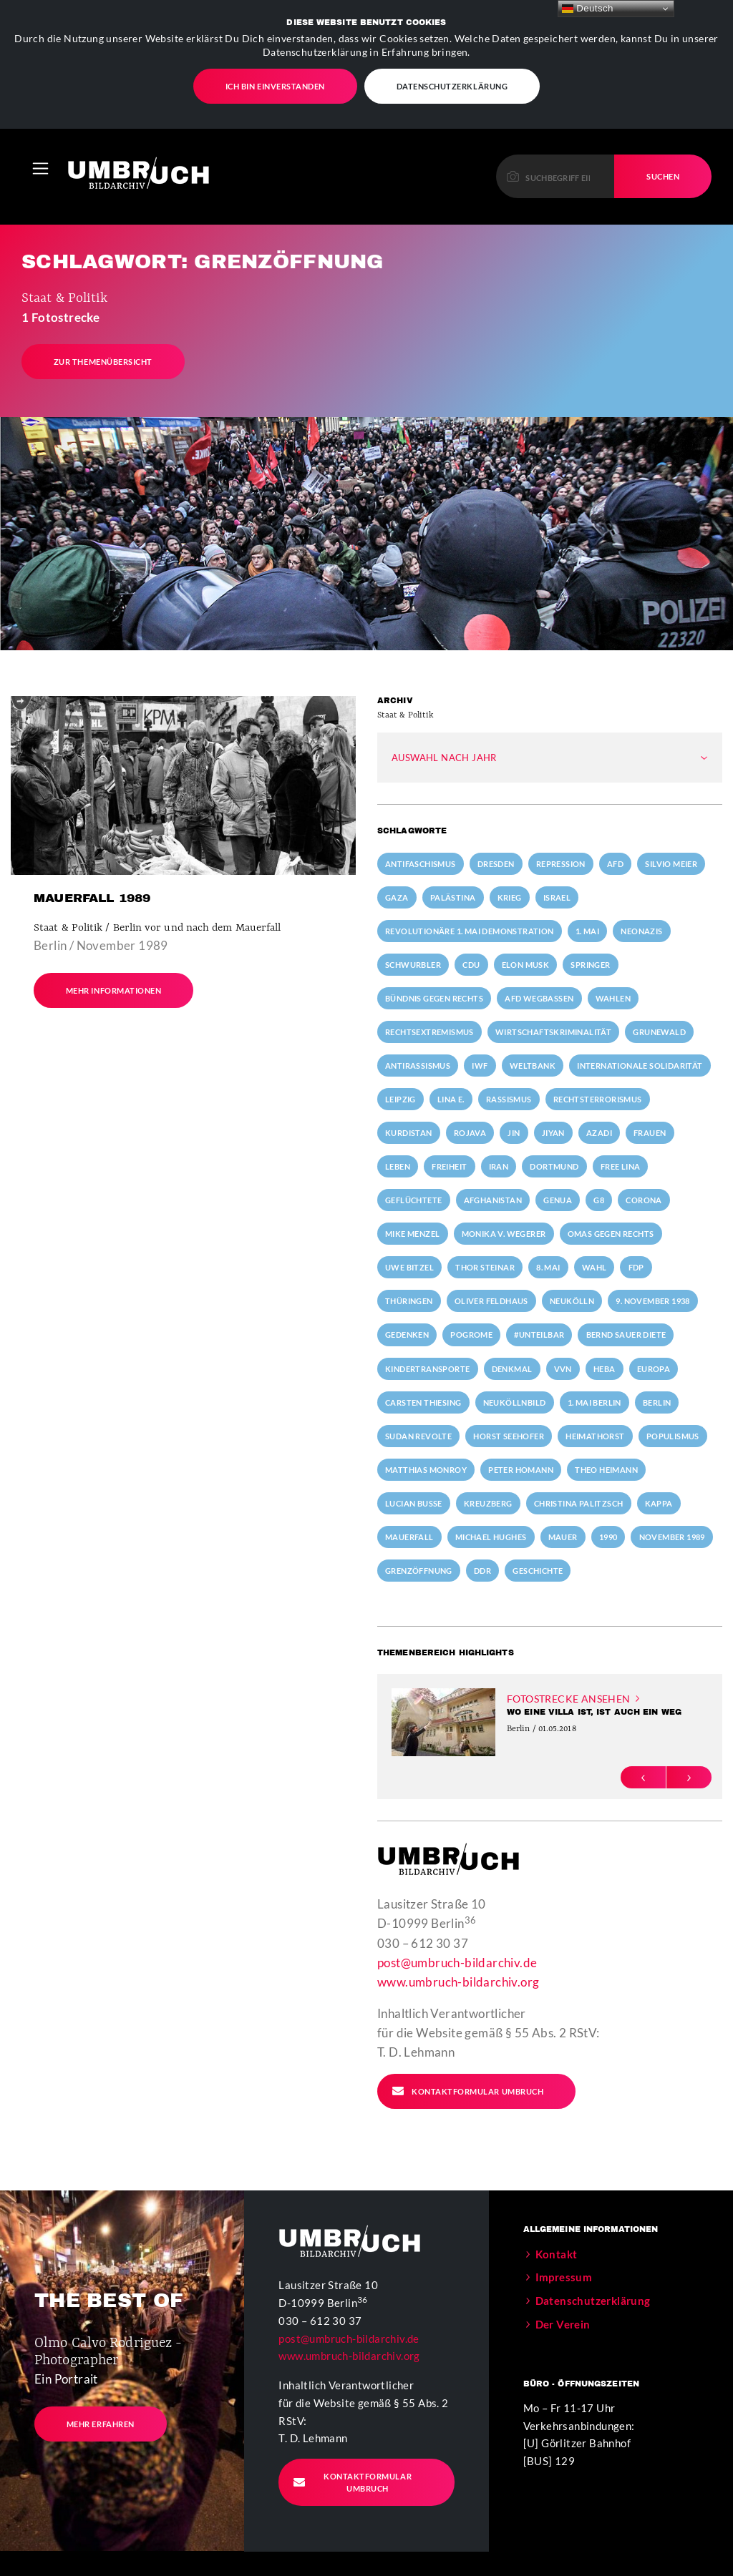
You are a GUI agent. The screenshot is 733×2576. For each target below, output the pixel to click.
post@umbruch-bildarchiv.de (457, 1959)
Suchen (662, 173)
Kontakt (556, 2250)
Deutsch (587, 8)
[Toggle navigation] (40, 165)
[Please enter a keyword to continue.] (556, 173)
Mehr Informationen (114, 986)
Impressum (564, 2274)
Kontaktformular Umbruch (467, 2087)
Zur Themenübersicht (103, 358)
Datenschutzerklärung (452, 85)
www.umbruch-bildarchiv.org (458, 1979)
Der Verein (563, 2320)
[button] (643, 1774)
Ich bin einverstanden (275, 85)
